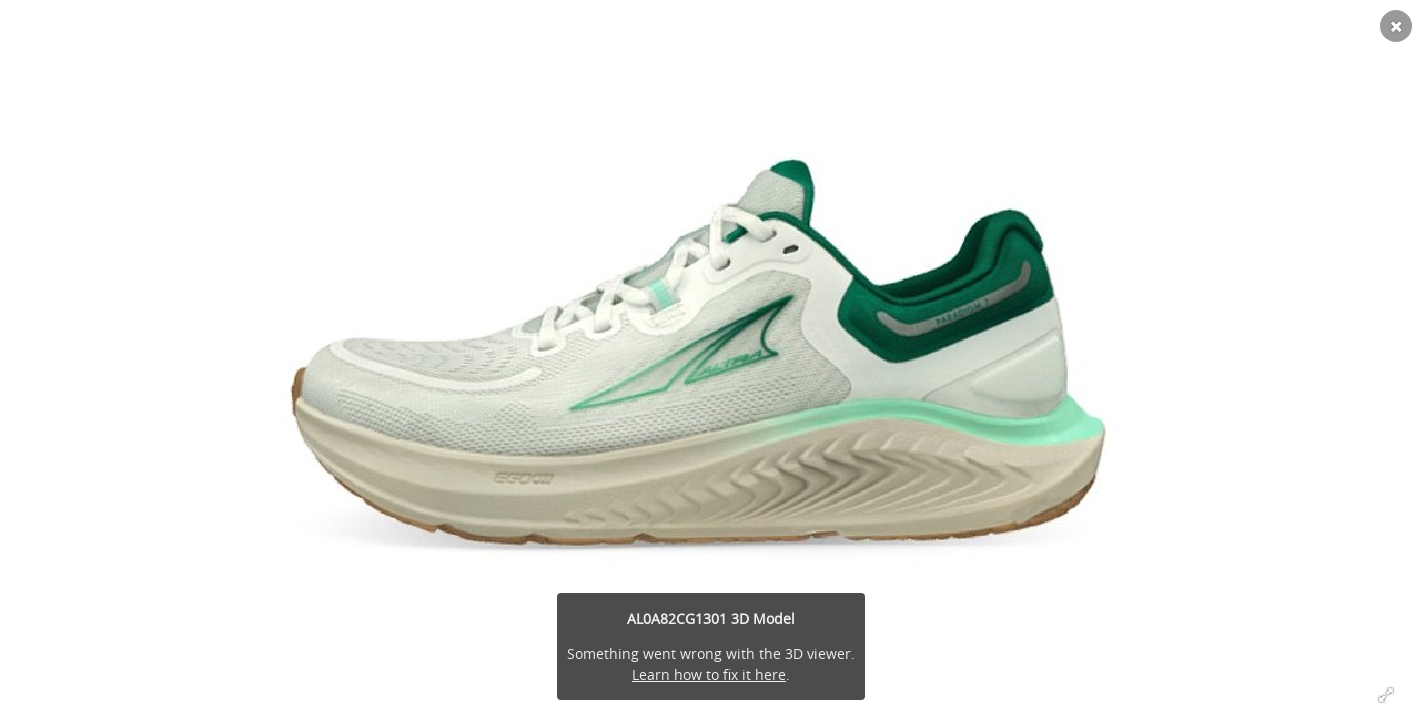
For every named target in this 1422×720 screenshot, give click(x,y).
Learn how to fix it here (709, 674)
